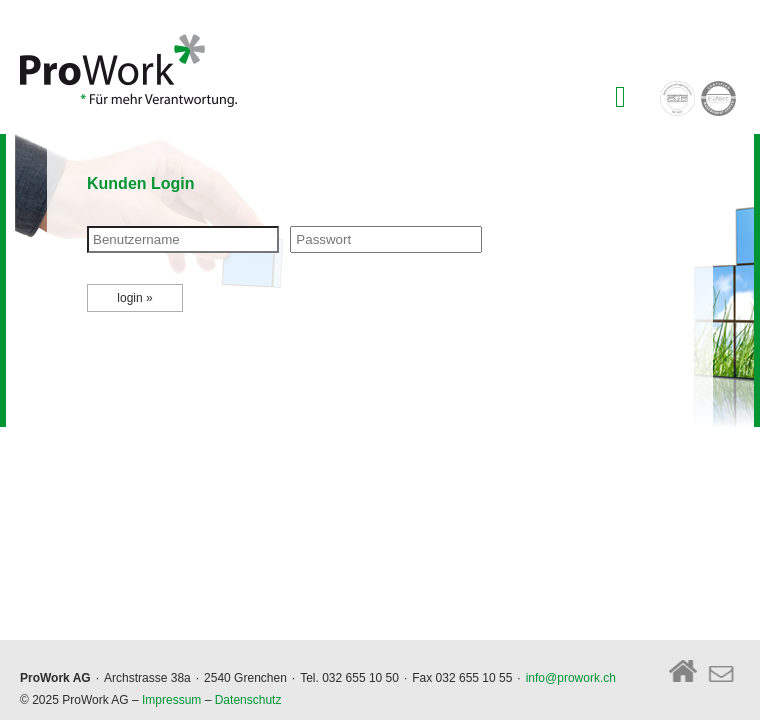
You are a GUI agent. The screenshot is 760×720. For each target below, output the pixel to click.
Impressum (171, 700)
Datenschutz (248, 700)
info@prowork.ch (571, 678)
